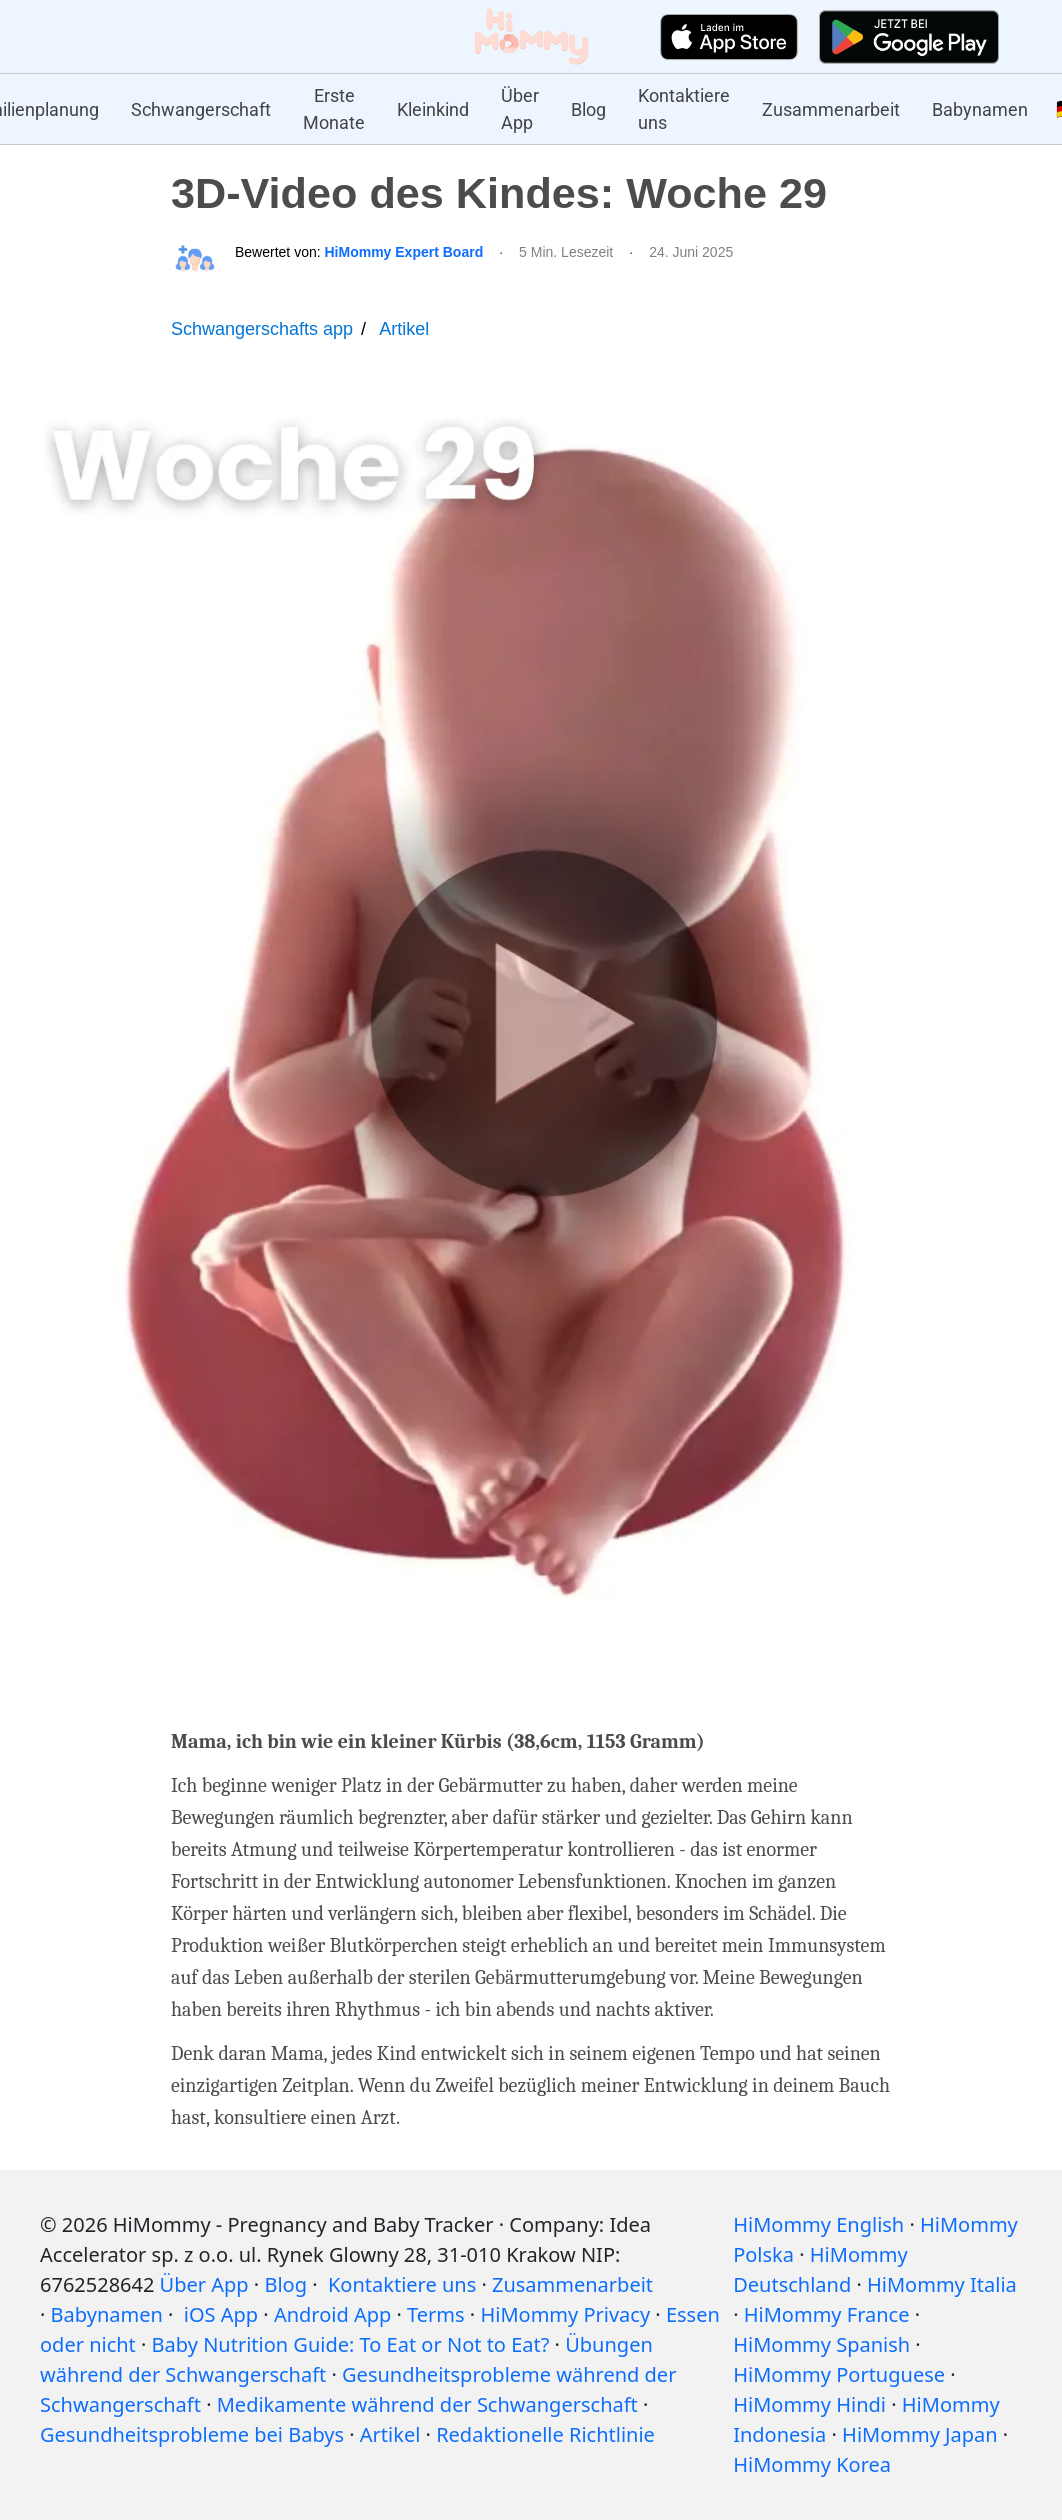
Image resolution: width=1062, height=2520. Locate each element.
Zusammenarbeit (831, 109)
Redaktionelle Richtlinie (545, 2434)
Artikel (404, 329)
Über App (520, 109)
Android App (332, 2314)
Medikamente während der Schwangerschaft (427, 2404)
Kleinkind (433, 109)
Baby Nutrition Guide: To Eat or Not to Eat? (351, 2344)
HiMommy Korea (812, 2464)
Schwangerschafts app (262, 329)
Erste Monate (334, 109)
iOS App (221, 2314)
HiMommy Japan (920, 2434)
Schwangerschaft (201, 109)
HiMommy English (818, 2224)
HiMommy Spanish (821, 2344)
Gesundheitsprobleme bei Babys (192, 2434)
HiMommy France (827, 2314)
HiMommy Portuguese (839, 2374)
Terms (436, 2314)
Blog (588, 109)
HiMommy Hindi (809, 2404)
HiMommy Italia (942, 2284)
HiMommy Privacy (565, 2314)
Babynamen (980, 109)
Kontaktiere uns (684, 109)
